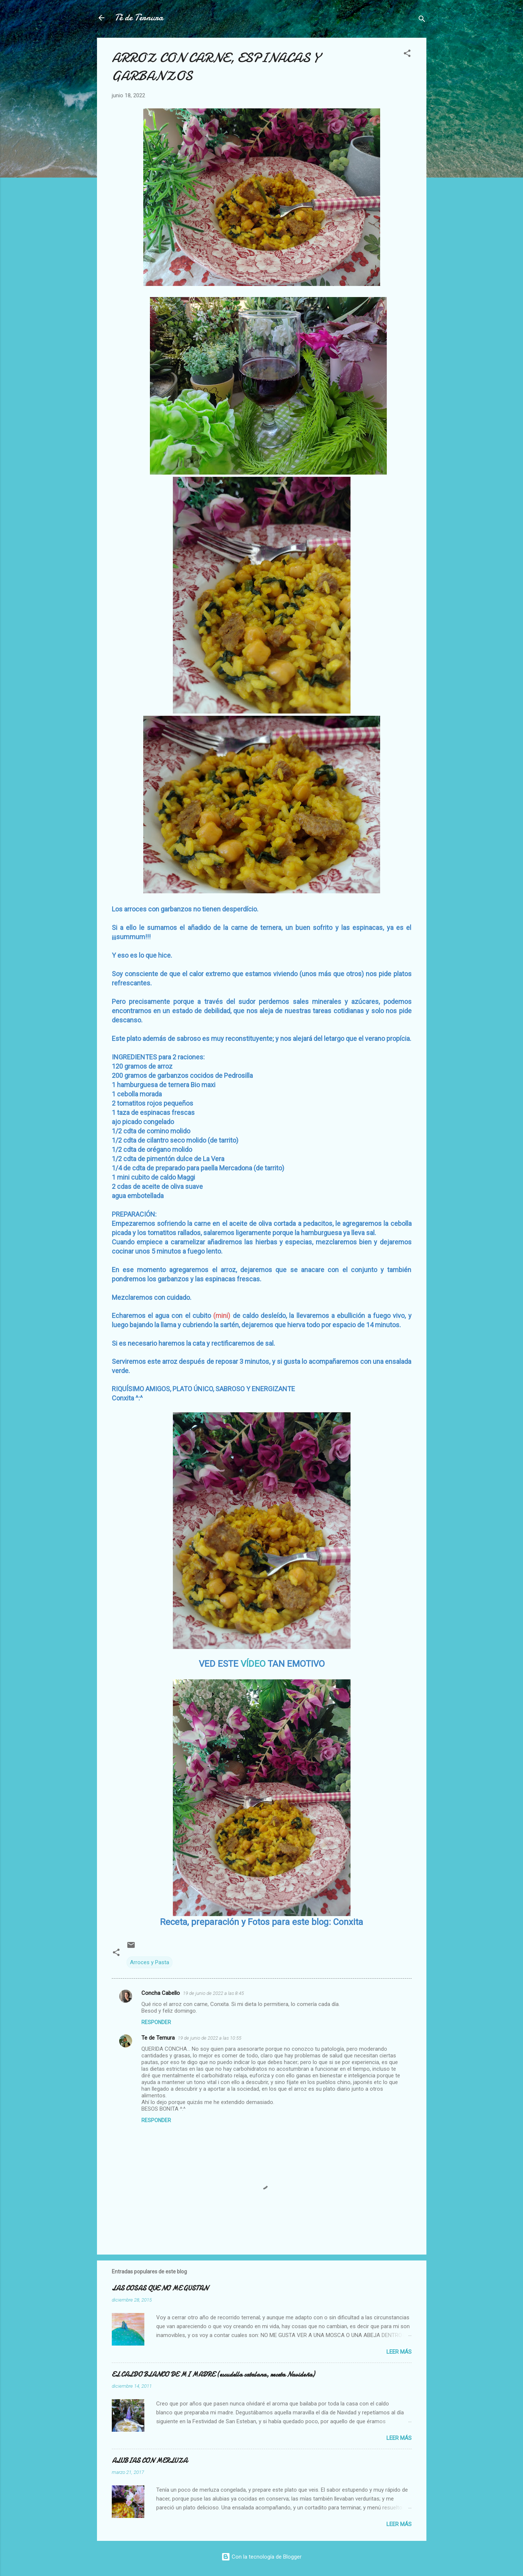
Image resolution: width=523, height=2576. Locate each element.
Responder (156, 2022)
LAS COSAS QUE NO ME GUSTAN (160, 2288)
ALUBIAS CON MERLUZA (149, 2460)
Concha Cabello (160, 1993)
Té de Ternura (139, 17)
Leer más (399, 2352)
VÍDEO (253, 1664)
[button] (407, 54)
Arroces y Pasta (149, 1962)
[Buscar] (422, 20)
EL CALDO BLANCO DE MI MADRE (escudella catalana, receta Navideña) (213, 2374)
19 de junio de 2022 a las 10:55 (209, 2038)
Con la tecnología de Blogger (261, 2556)
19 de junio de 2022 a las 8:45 (213, 1993)
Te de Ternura (158, 2037)
